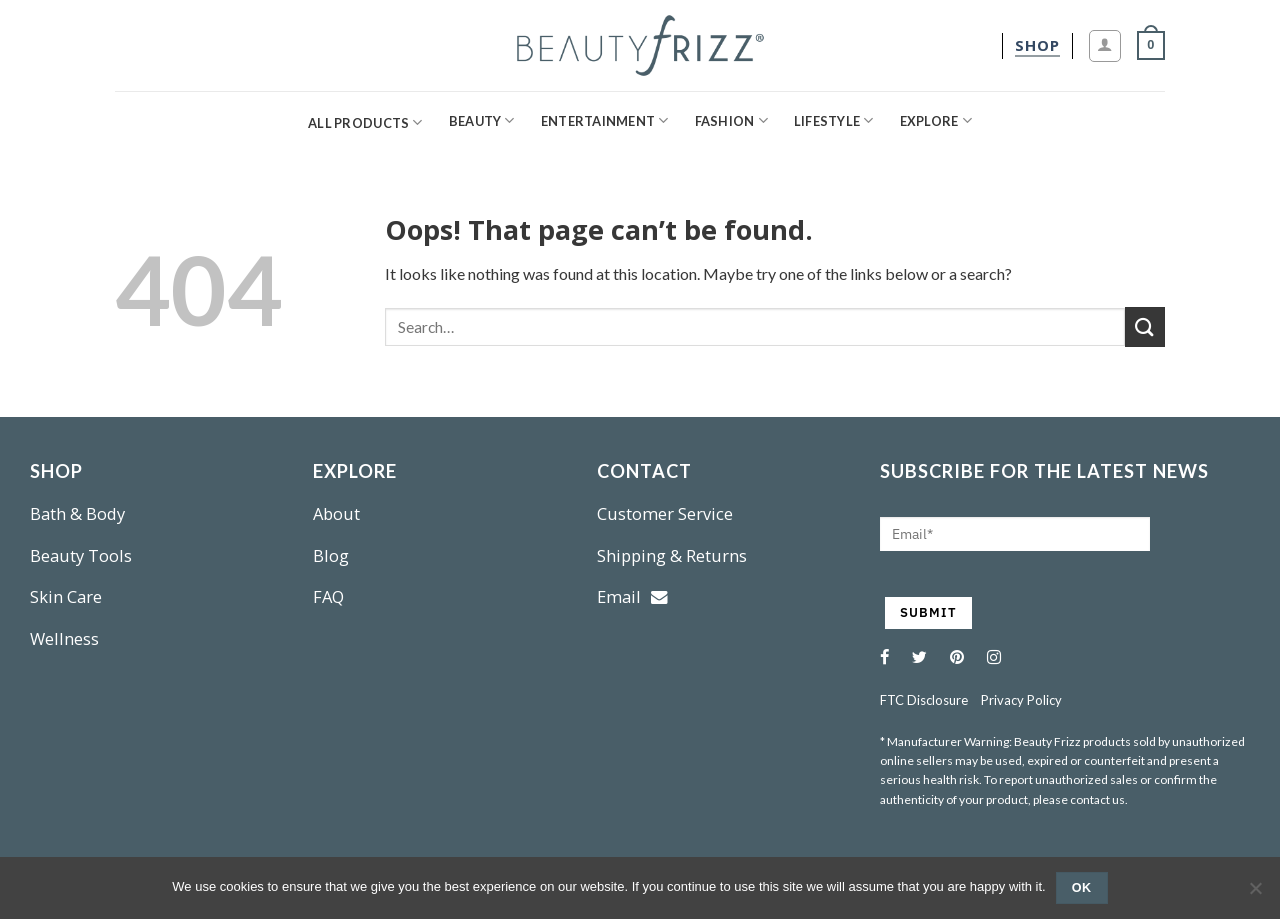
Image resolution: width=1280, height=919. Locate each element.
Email (632, 596)
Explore (936, 120)
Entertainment (605, 120)
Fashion (731, 120)
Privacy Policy (1021, 700)
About (336, 513)
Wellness (64, 638)
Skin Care (66, 596)
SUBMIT (928, 612)
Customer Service (665, 513)
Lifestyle (834, 120)
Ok (1082, 888)
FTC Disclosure (924, 700)
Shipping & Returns (672, 555)
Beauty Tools (81, 555)
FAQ (328, 596)
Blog (331, 555)
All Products (365, 122)
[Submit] (1145, 326)
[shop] (1037, 45)
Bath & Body (77, 513)
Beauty (482, 120)
